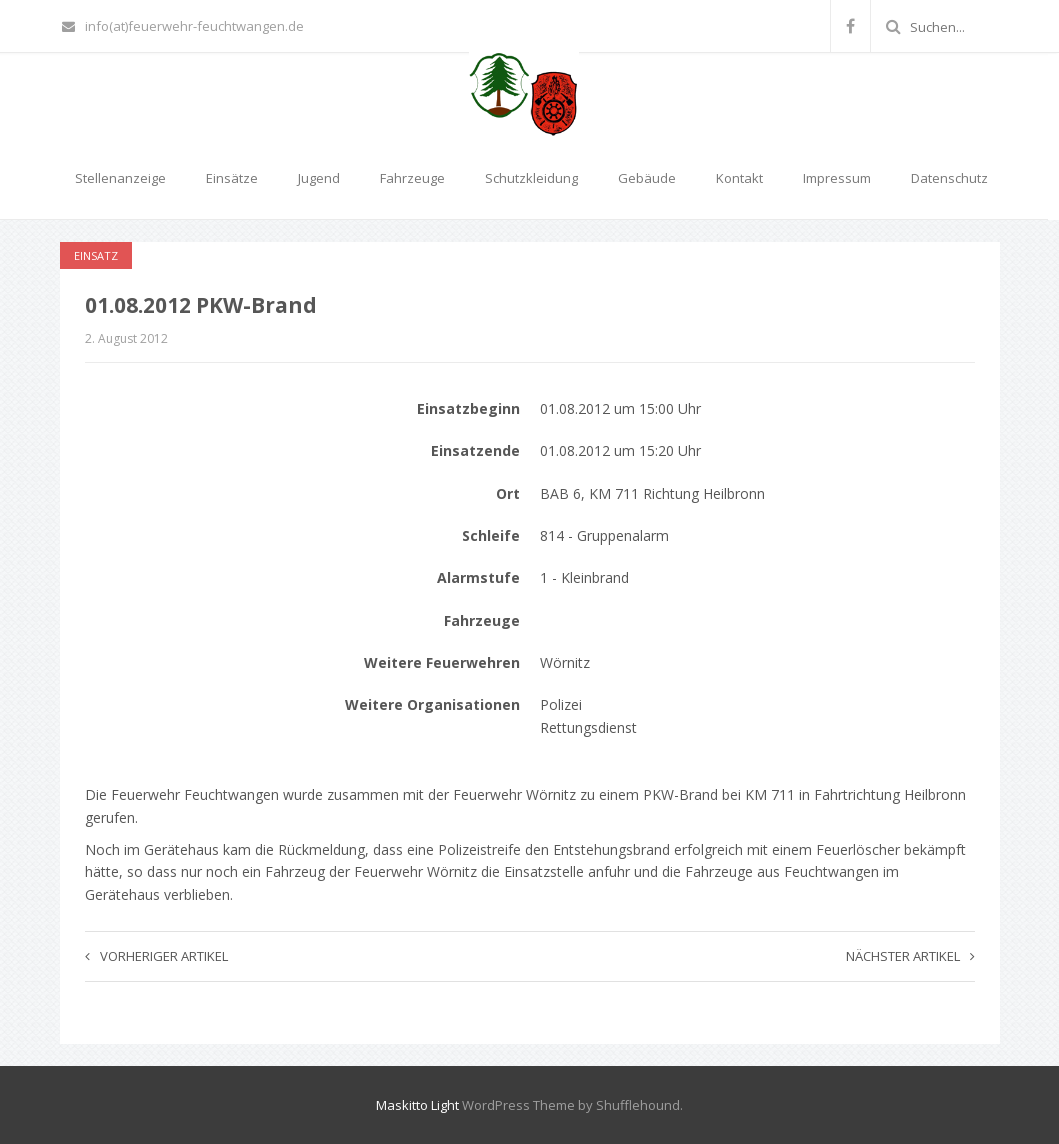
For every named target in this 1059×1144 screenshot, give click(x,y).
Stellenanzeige (120, 178)
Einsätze (232, 178)
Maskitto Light (417, 1105)
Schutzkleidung (531, 178)
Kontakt (739, 178)
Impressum (837, 178)
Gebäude (647, 178)
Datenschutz (949, 178)
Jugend (319, 178)
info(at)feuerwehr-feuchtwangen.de (183, 26)
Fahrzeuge (412, 178)
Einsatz (96, 255)
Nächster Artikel (910, 956)
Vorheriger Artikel (156, 956)
